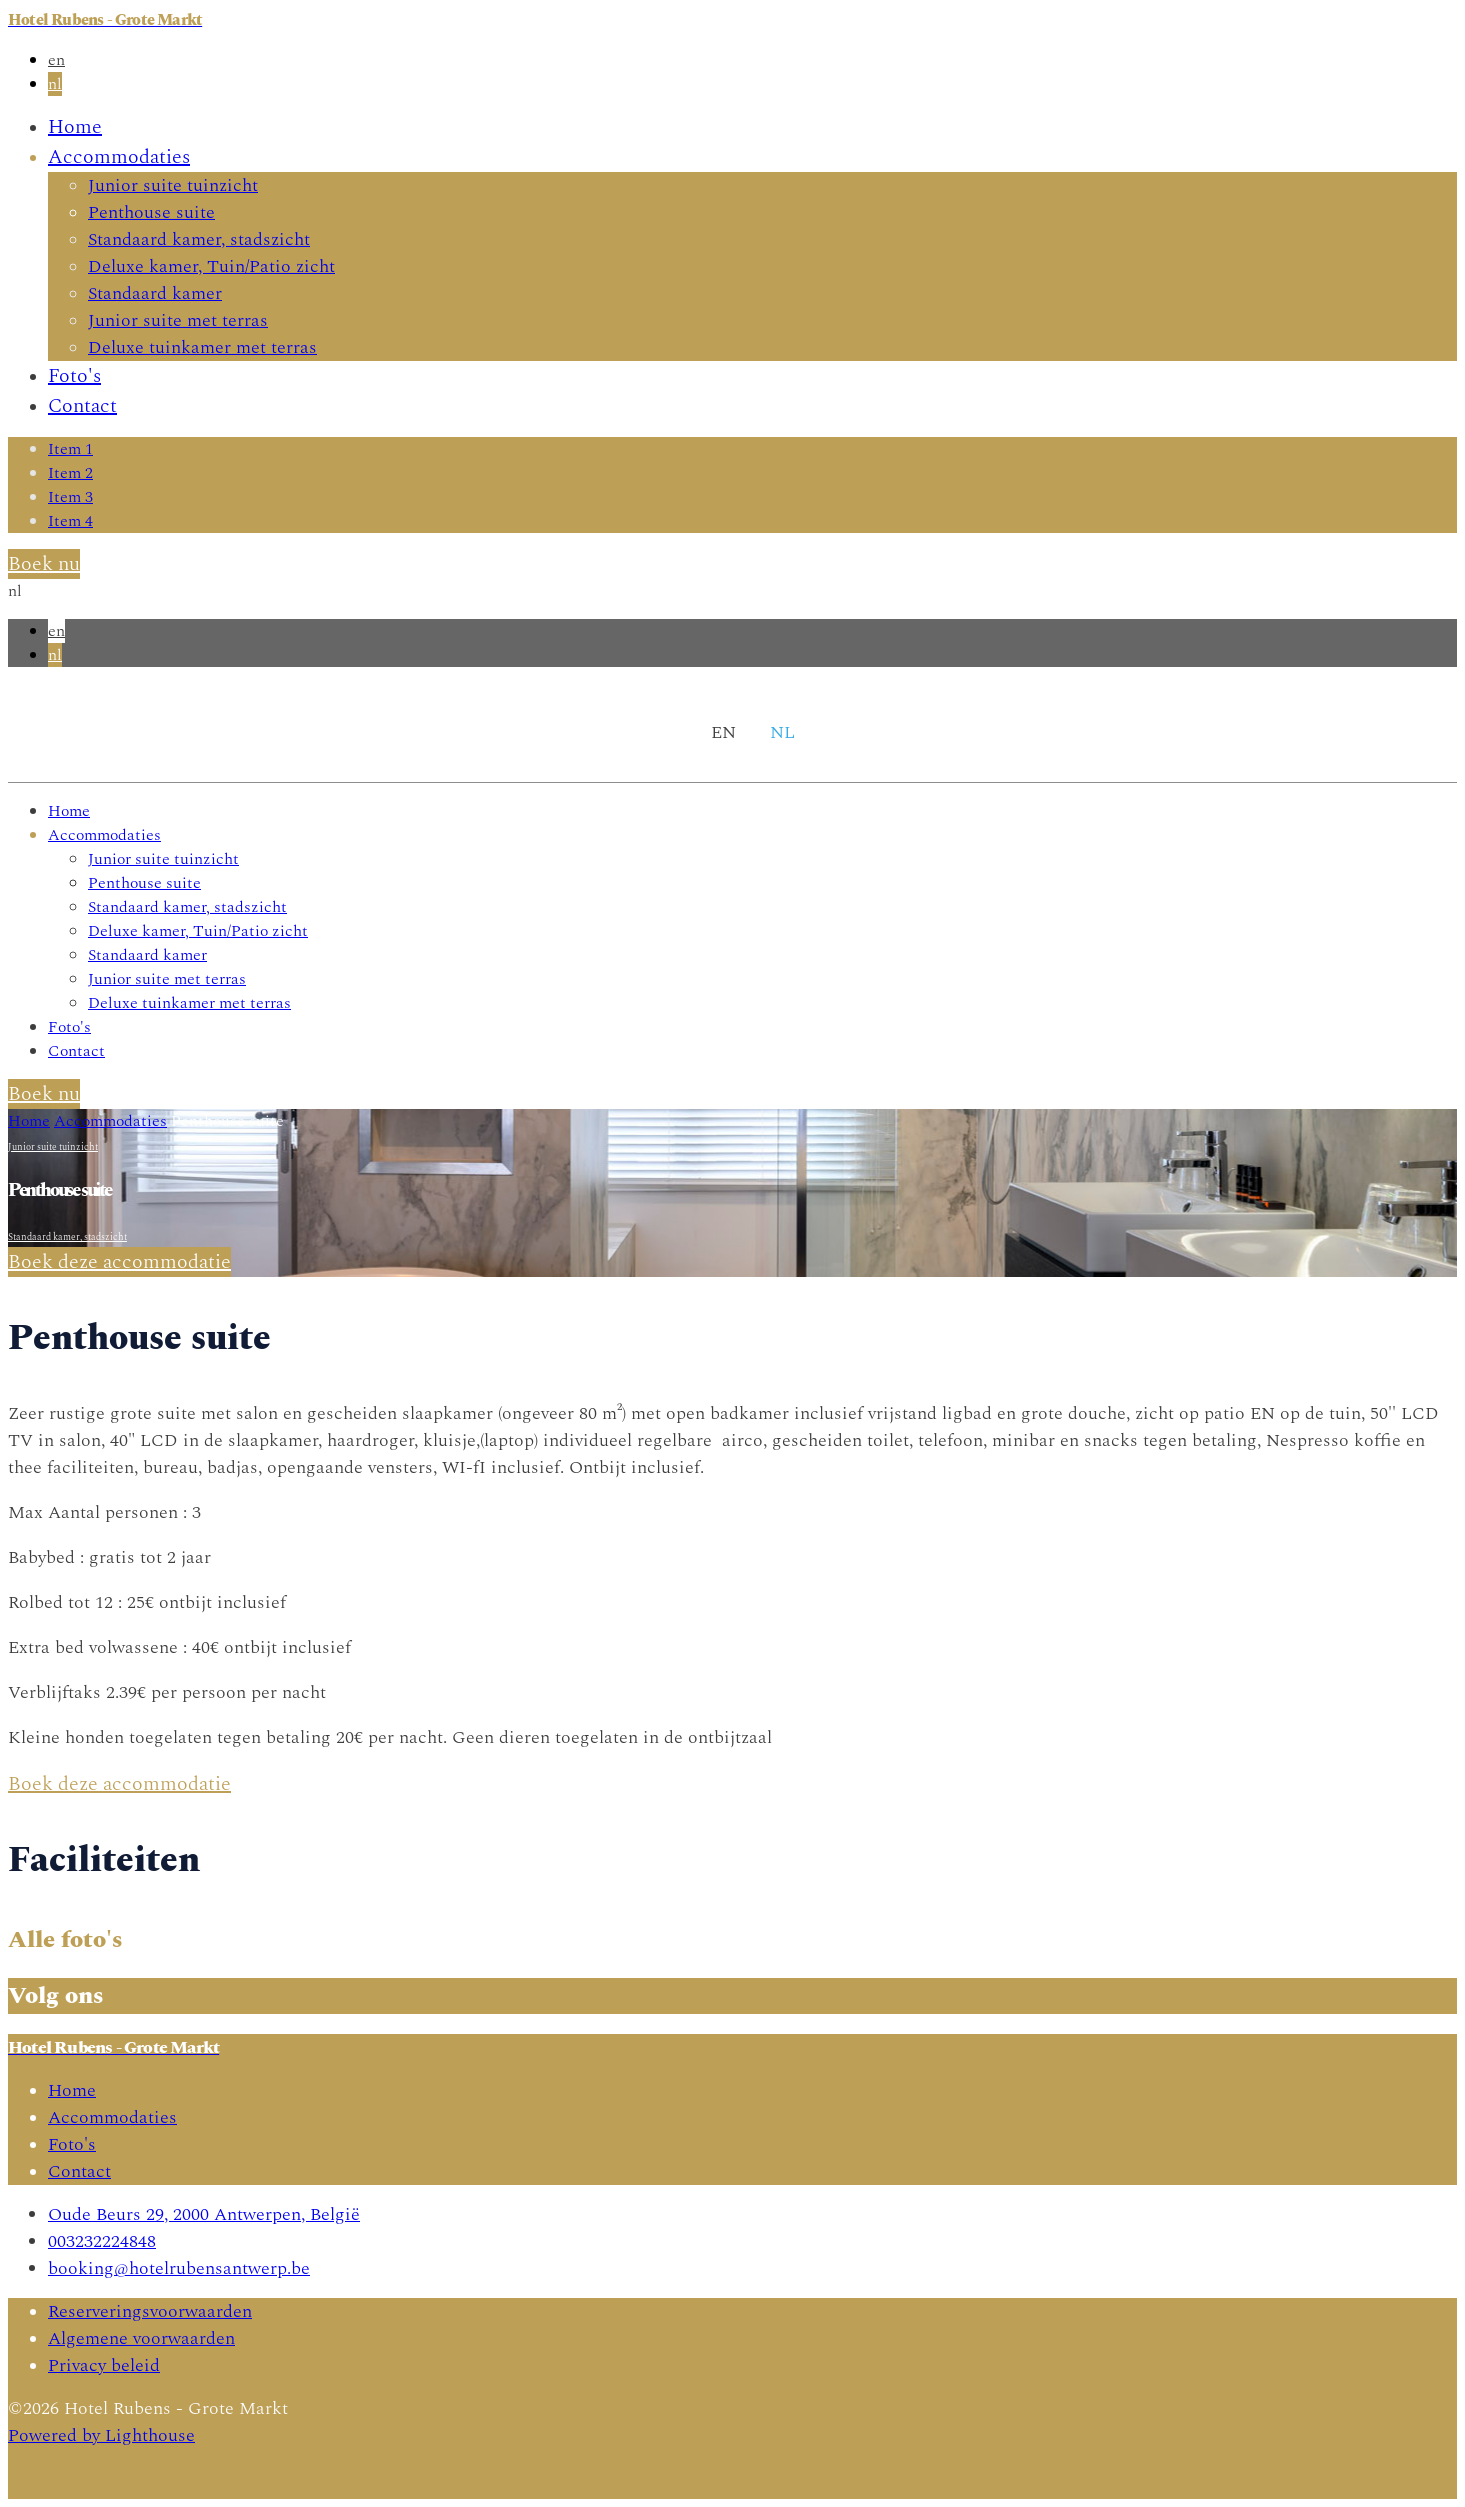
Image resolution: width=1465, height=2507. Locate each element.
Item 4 (70, 521)
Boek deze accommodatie (119, 1262)
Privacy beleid (104, 2365)
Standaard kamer (155, 293)
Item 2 (70, 473)
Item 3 (70, 497)
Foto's (74, 376)
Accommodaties (119, 157)
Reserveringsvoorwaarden (150, 2311)
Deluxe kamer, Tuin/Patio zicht (211, 266)
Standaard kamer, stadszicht (199, 239)
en (56, 60)
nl (55, 84)
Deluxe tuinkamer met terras (202, 347)
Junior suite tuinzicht (173, 185)
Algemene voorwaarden (141, 2338)
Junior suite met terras (178, 320)
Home (75, 127)
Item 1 (70, 449)
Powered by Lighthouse (101, 2435)
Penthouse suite (151, 212)
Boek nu (44, 564)
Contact (82, 406)
